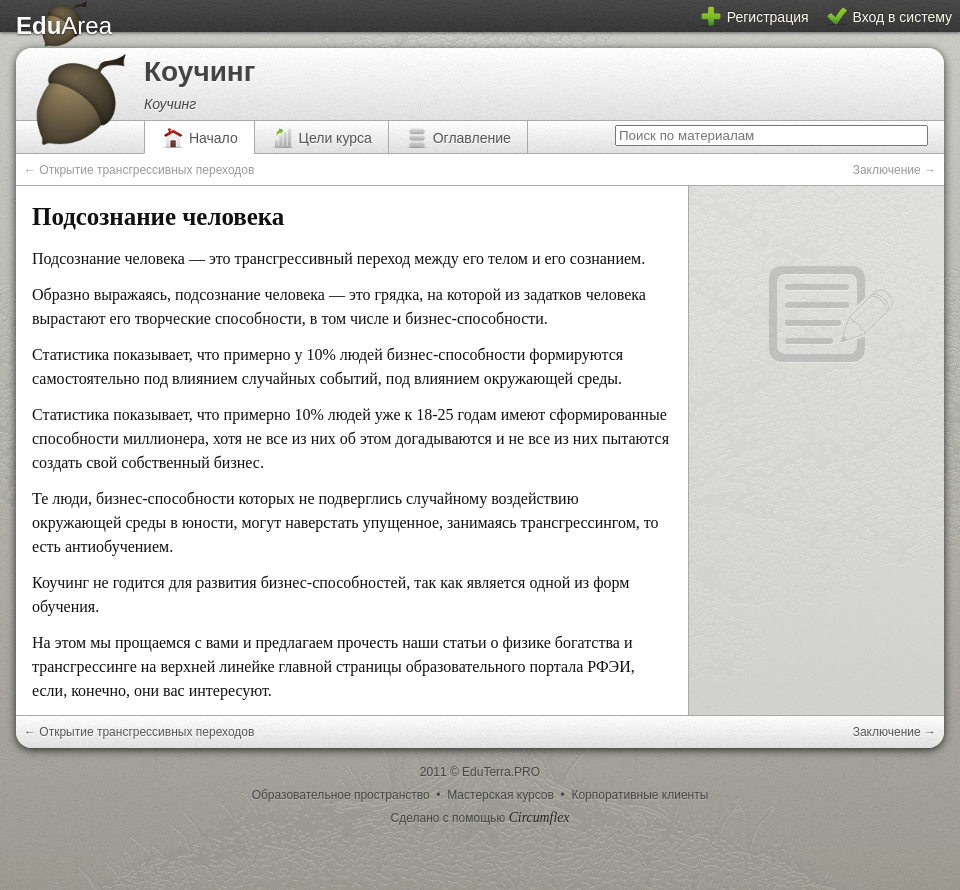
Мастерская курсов (502, 795)
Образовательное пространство (342, 795)
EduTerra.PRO (501, 772)
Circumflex (539, 817)
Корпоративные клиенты (639, 795)
